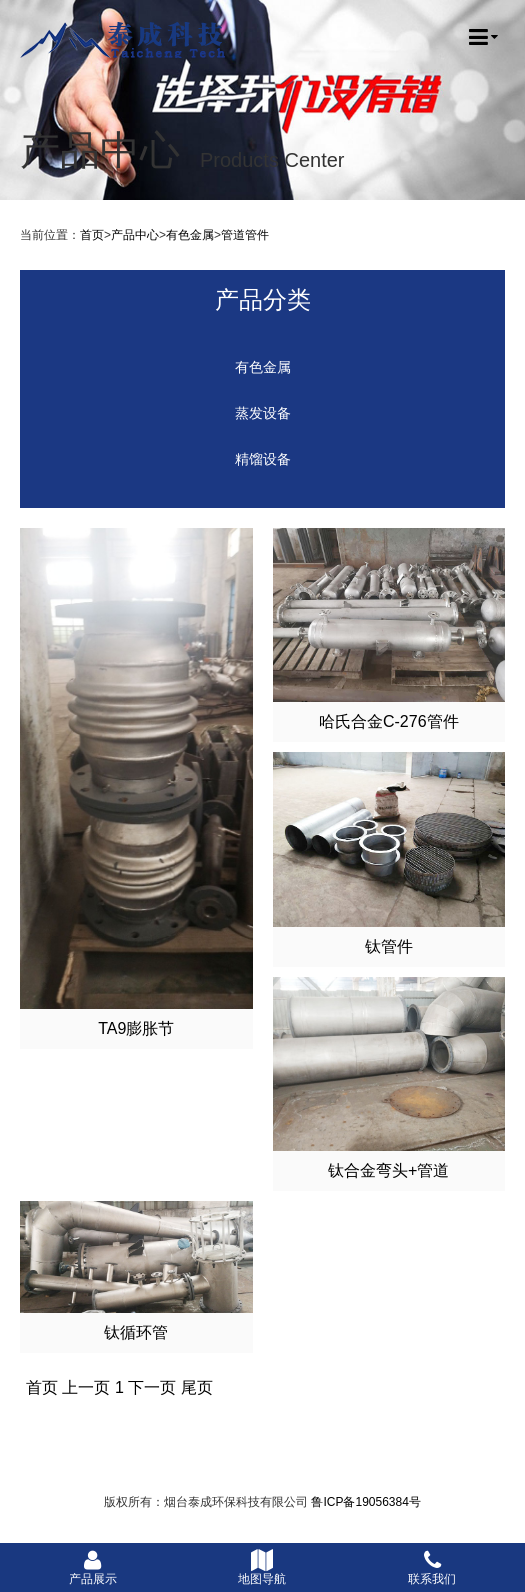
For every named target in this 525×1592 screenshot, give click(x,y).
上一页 (86, 1387)
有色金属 (190, 235)
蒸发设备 (263, 413)
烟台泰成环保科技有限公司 (123, 40)
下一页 (152, 1387)
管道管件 (245, 235)
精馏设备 (263, 459)
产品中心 (135, 235)
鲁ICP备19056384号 (365, 1502)
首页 (92, 235)
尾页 (197, 1387)
